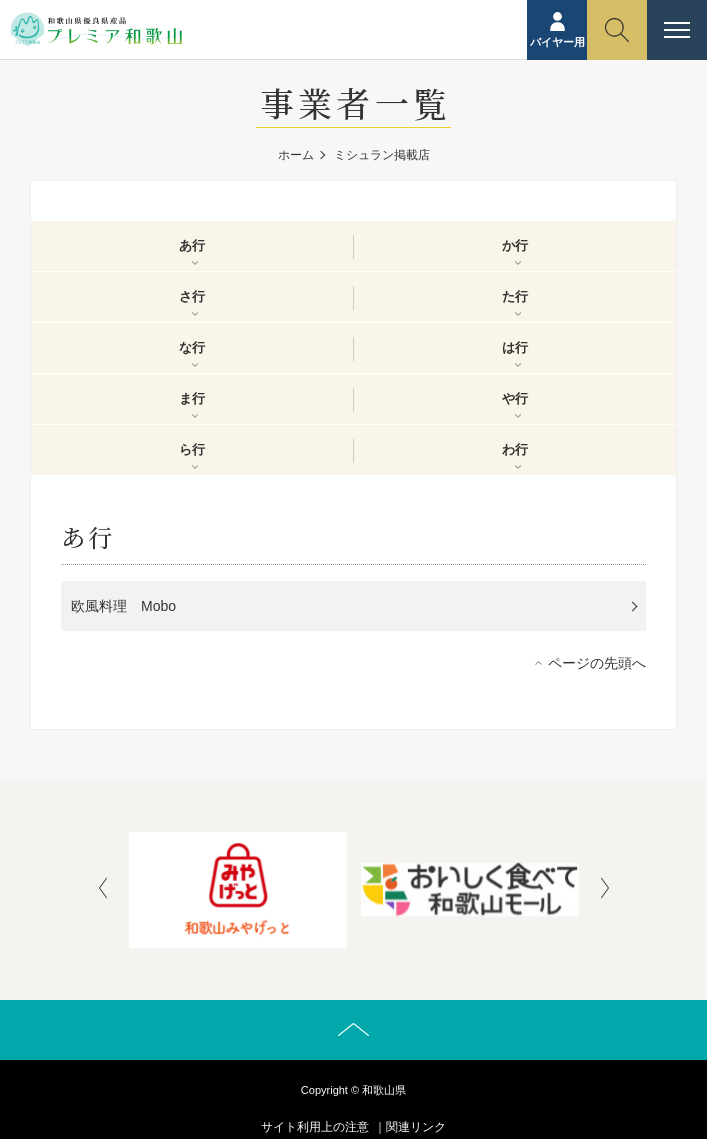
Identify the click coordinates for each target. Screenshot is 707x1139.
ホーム (296, 155)
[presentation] (103, 890)
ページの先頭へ (597, 663)
